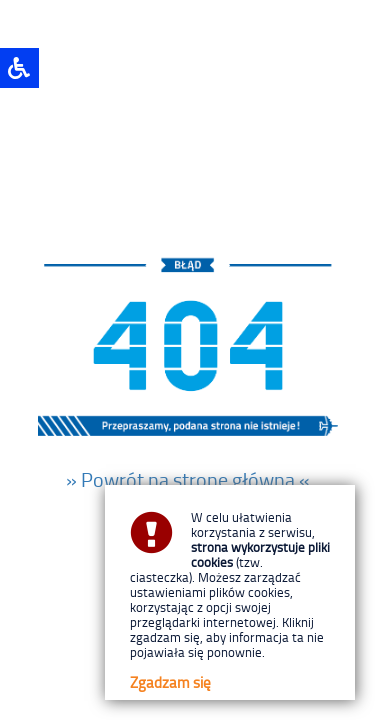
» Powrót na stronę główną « (188, 479)
